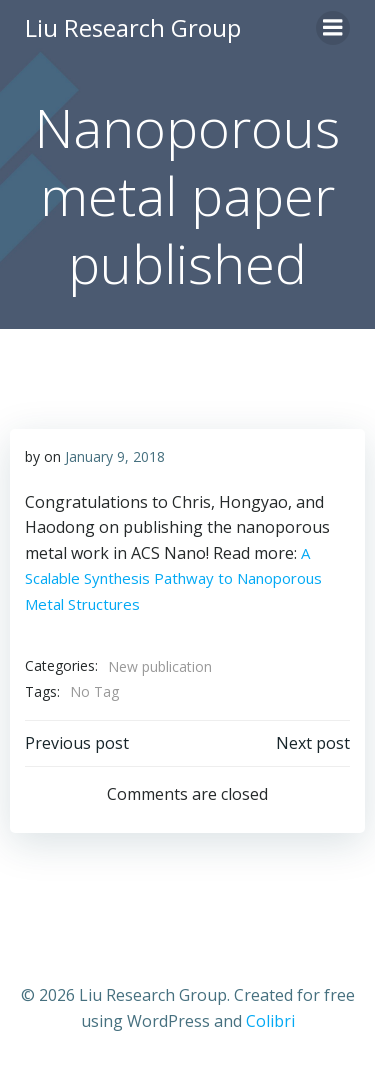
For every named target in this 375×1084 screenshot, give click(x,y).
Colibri (270, 1021)
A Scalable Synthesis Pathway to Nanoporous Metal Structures (173, 578)
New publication (160, 666)
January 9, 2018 (115, 456)
